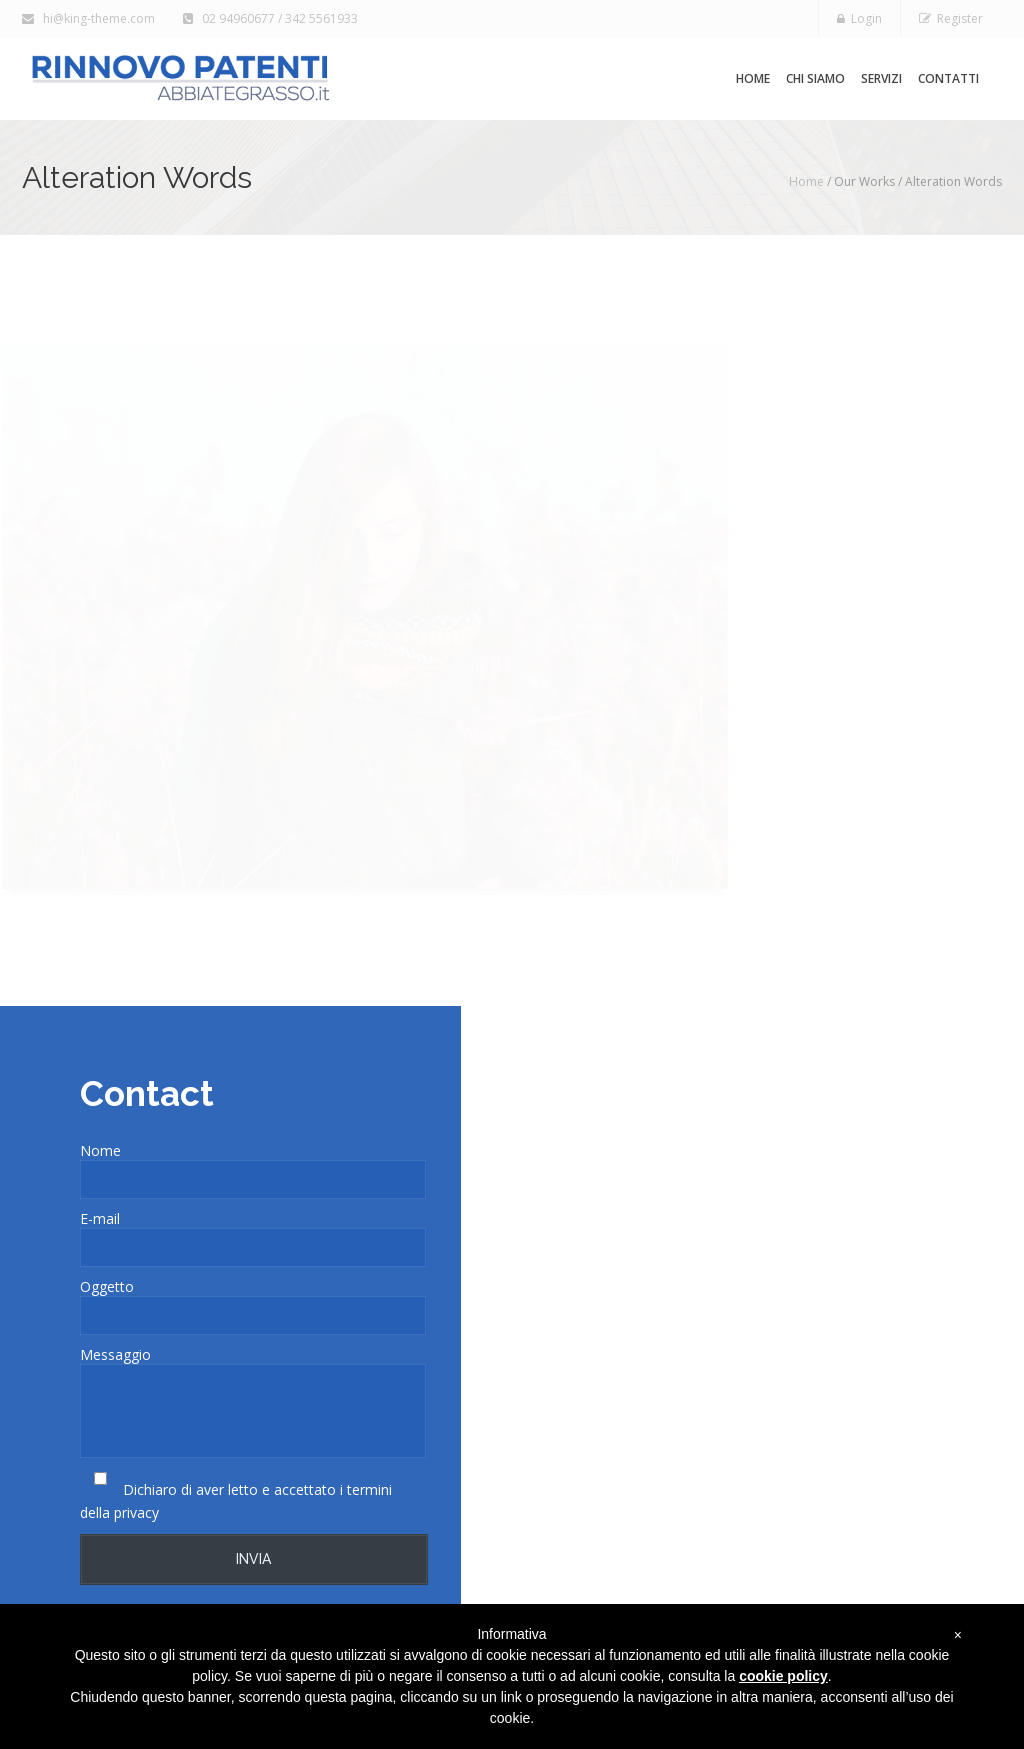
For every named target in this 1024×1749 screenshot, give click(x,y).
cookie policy (783, 1676)
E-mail (100, 1218)
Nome (100, 1150)
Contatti (948, 78)
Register (951, 18)
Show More (838, 513)
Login (859, 18)
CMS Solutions (923, 759)
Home (753, 78)
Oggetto (107, 1286)
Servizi (881, 78)
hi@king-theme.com (90, 18)
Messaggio (115, 1354)
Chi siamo (815, 78)
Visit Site (850, 896)
